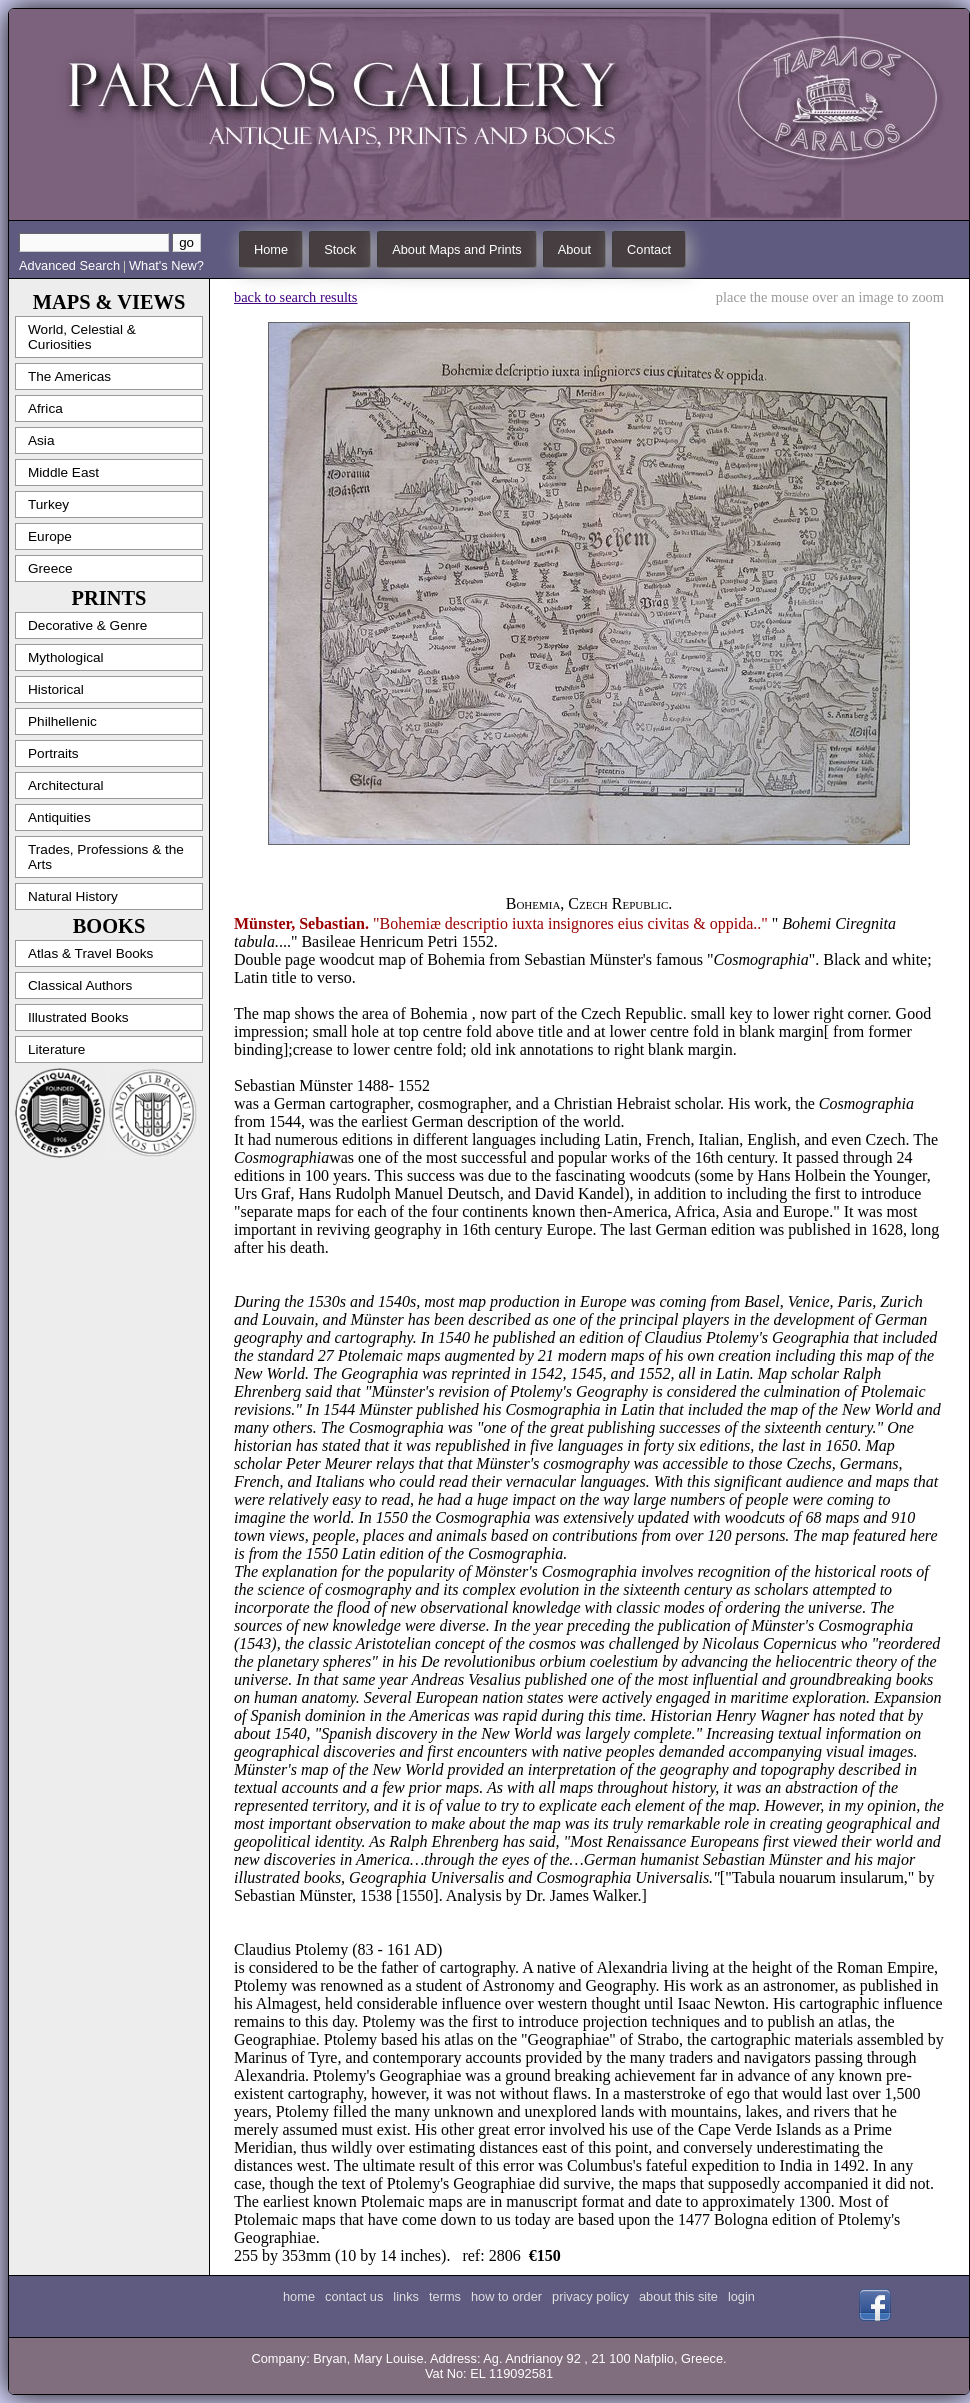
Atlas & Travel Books (90, 953)
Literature (56, 1049)
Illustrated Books (78, 1017)
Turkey (48, 504)
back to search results (295, 297)
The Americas (69, 376)
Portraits (53, 753)
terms (445, 2296)
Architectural (66, 785)
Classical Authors (80, 985)
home (299, 2296)
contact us (354, 2296)
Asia (41, 440)
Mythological (66, 657)
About (574, 249)
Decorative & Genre (87, 625)
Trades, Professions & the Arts (106, 857)
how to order (506, 2296)
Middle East (63, 472)
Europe (50, 536)
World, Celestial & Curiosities (82, 337)
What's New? (166, 265)
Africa (45, 408)
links (406, 2296)
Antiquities (59, 817)
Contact (649, 249)
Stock (340, 249)
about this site (678, 2296)
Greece (50, 568)
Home (271, 249)
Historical (56, 689)
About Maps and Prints (456, 249)
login (741, 2296)
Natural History (73, 896)
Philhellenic (62, 721)
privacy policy (590, 2296)
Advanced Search (69, 265)
